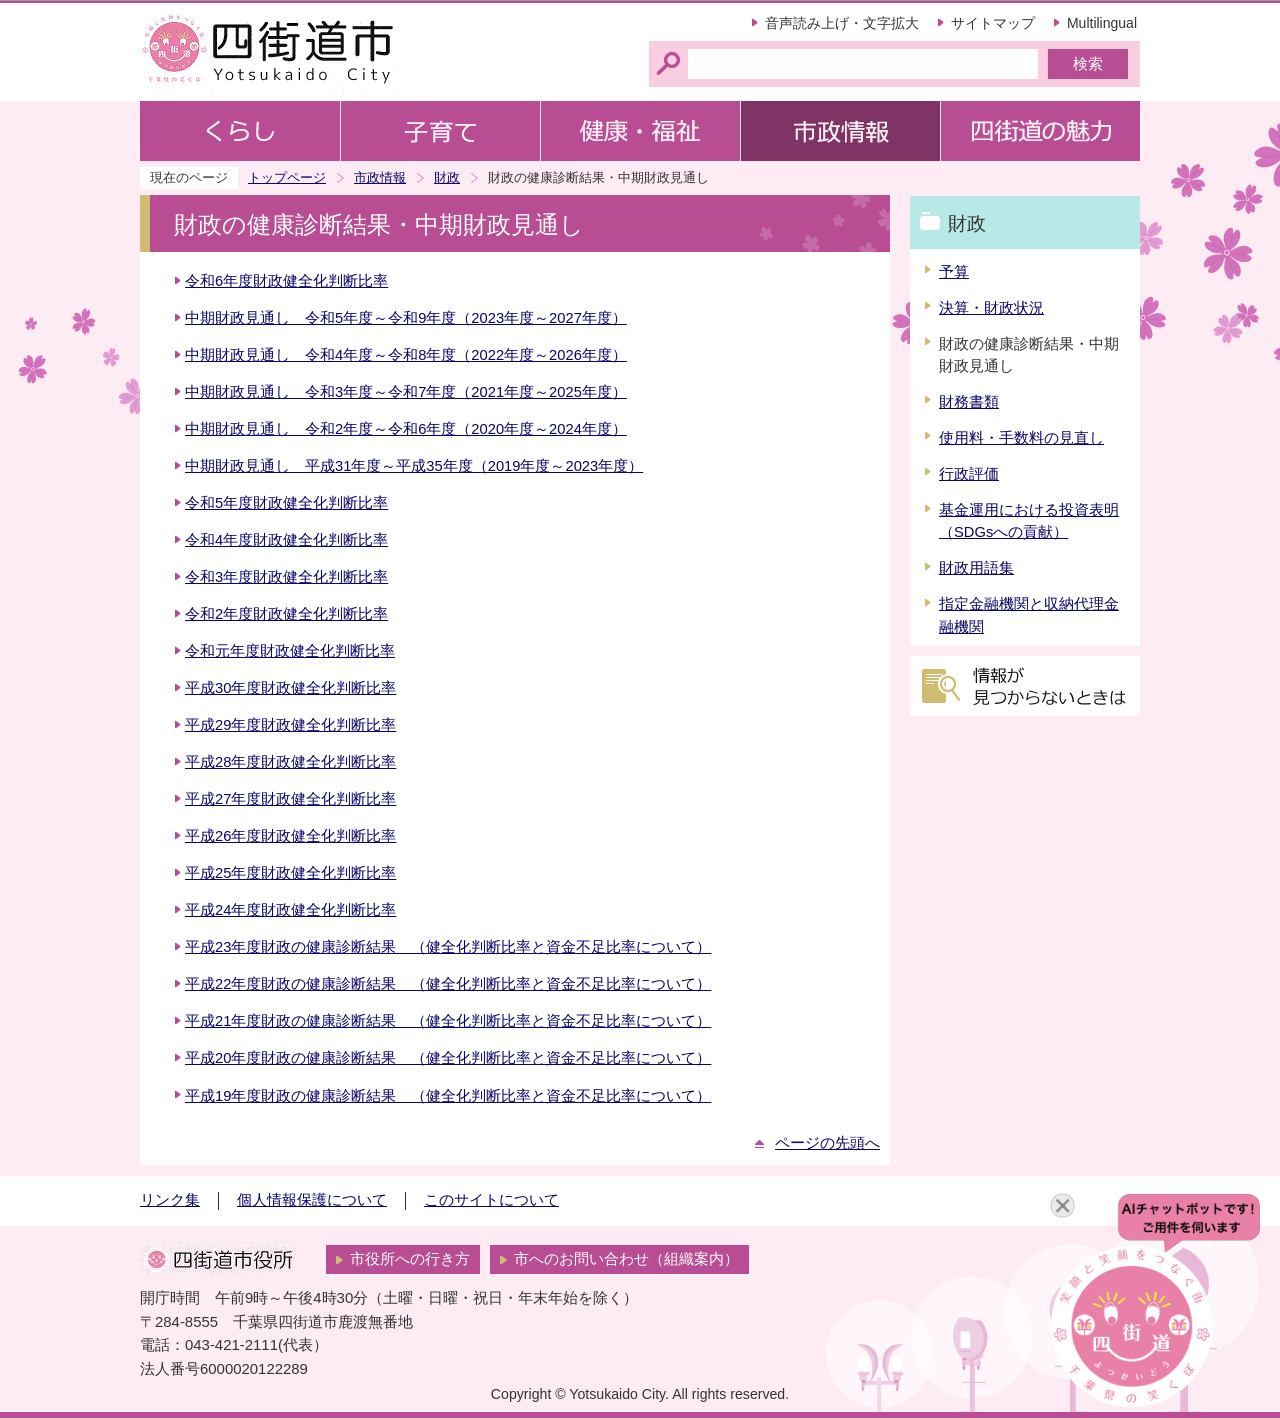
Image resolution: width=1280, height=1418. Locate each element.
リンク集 (170, 1200)
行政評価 (969, 474)
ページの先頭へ (827, 1143)
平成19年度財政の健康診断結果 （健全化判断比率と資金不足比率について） (448, 1096)
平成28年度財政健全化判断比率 (290, 762)
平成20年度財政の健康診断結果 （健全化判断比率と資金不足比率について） (448, 1058)
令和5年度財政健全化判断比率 (286, 503)
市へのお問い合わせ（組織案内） (626, 1259)
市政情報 (380, 177)
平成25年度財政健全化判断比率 (290, 873)
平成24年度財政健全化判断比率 (290, 910)
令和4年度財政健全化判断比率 (286, 540)
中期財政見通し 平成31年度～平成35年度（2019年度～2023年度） (414, 466)
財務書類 (969, 402)
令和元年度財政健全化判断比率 (290, 651)
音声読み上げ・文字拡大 (842, 23)
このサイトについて (491, 1200)
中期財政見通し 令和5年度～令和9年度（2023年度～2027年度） (406, 318)
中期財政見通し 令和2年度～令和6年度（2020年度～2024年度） (406, 429)
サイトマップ (993, 23)
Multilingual (1102, 23)
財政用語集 (976, 568)
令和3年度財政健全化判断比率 (286, 577)
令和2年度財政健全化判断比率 (286, 614)
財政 (447, 177)
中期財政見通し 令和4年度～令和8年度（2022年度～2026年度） (406, 355)
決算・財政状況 (991, 308)
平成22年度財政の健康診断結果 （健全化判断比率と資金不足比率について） (448, 984)
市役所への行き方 (410, 1259)
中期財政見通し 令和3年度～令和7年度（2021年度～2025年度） (406, 392)
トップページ (287, 177)
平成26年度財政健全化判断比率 (290, 836)
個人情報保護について (312, 1200)
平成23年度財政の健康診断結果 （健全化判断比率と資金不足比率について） (448, 947)
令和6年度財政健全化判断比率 (286, 281)
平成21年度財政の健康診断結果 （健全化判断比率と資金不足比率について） (448, 1021)
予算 (954, 272)
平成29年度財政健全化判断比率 (290, 725)
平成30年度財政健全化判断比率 (290, 688)
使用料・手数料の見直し (1021, 438)
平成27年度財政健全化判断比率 (290, 799)
